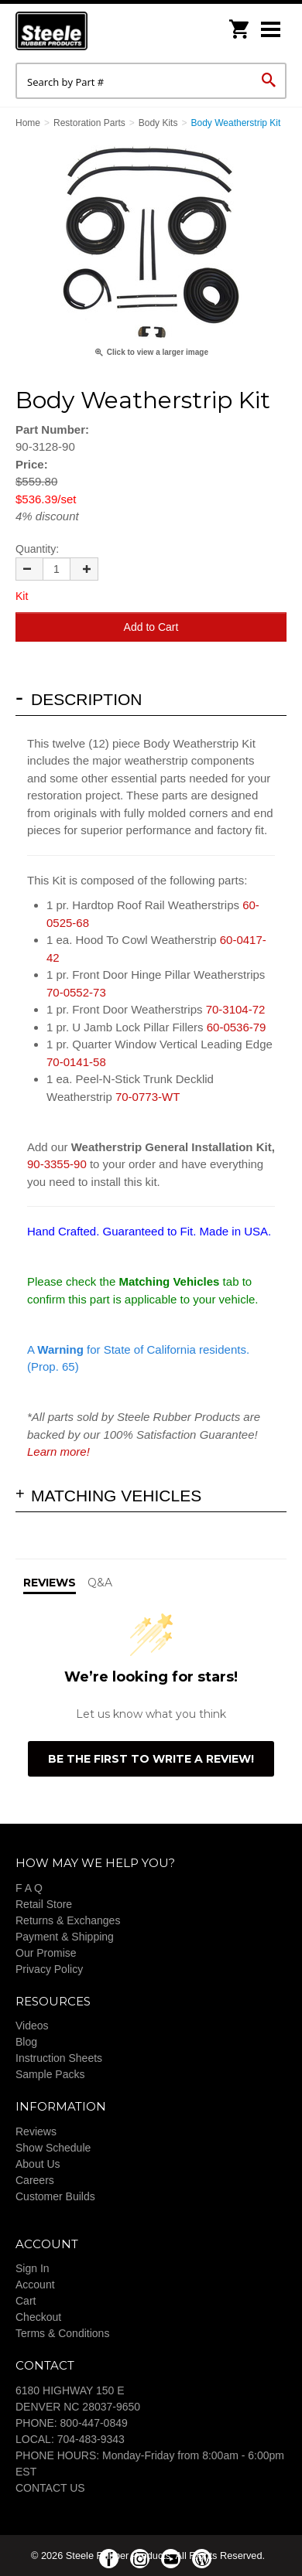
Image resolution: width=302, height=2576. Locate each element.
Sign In (32, 2268)
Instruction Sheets (58, 2058)
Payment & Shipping (64, 1936)
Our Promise (46, 1953)
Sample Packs (49, 2074)
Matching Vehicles (116, 1495)
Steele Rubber (92, 31)
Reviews (36, 2131)
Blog (26, 2042)
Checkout (38, 2317)
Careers (34, 2180)
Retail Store (43, 1904)
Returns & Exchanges (67, 1920)
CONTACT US (50, 2488)
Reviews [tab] (49, 1583)
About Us (37, 2164)
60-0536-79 (236, 1027)
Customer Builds (55, 2196)
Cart (25, 2301)
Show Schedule (53, 2148)
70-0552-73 (76, 992)
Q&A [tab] (100, 1583)
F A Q (29, 1888)
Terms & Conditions (62, 2333)
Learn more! (58, 1451)
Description (86, 699)
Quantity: (37, 549)
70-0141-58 (76, 1061)
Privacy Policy (49, 1969)
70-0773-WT (147, 1096)
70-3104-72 (236, 1009)
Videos (32, 2025)
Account (35, 2284)
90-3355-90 (57, 1163)
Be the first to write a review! (151, 1759)
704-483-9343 (91, 2439)
